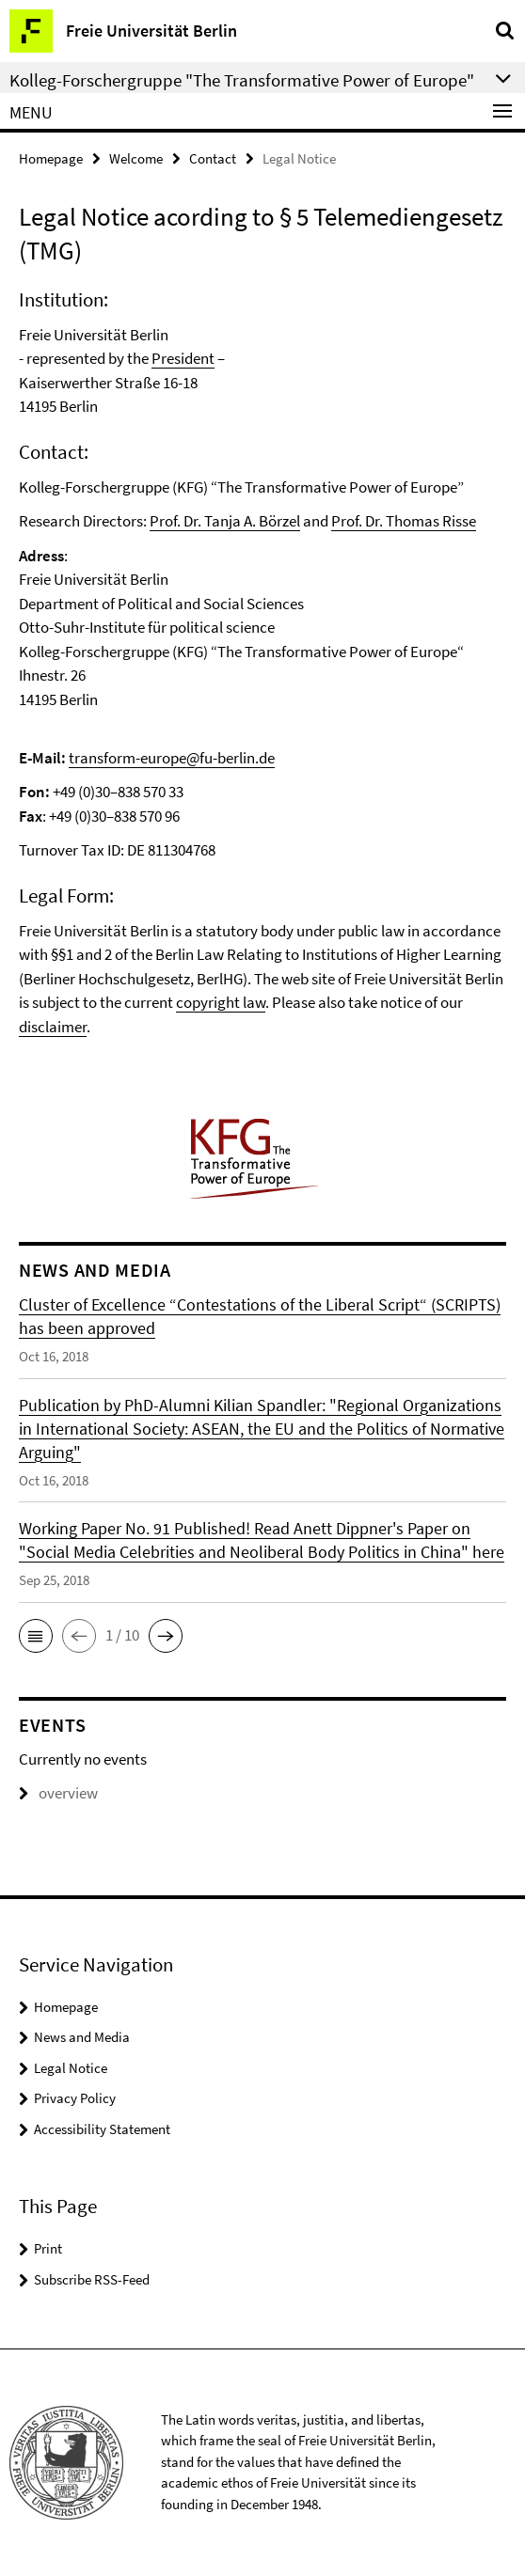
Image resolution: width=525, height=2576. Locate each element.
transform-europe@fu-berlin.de (172, 757)
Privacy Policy (75, 2098)
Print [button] (48, 2248)
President (183, 358)
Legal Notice (70, 2068)
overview (58, 1793)
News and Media (82, 2037)
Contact (212, 158)
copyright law (220, 1002)
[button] (36, 1636)
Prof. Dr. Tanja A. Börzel (225, 520)
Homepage (51, 158)
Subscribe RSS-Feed (92, 2279)
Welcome (136, 158)
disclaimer (53, 1026)
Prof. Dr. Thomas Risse (403, 520)
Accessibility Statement (102, 2129)
